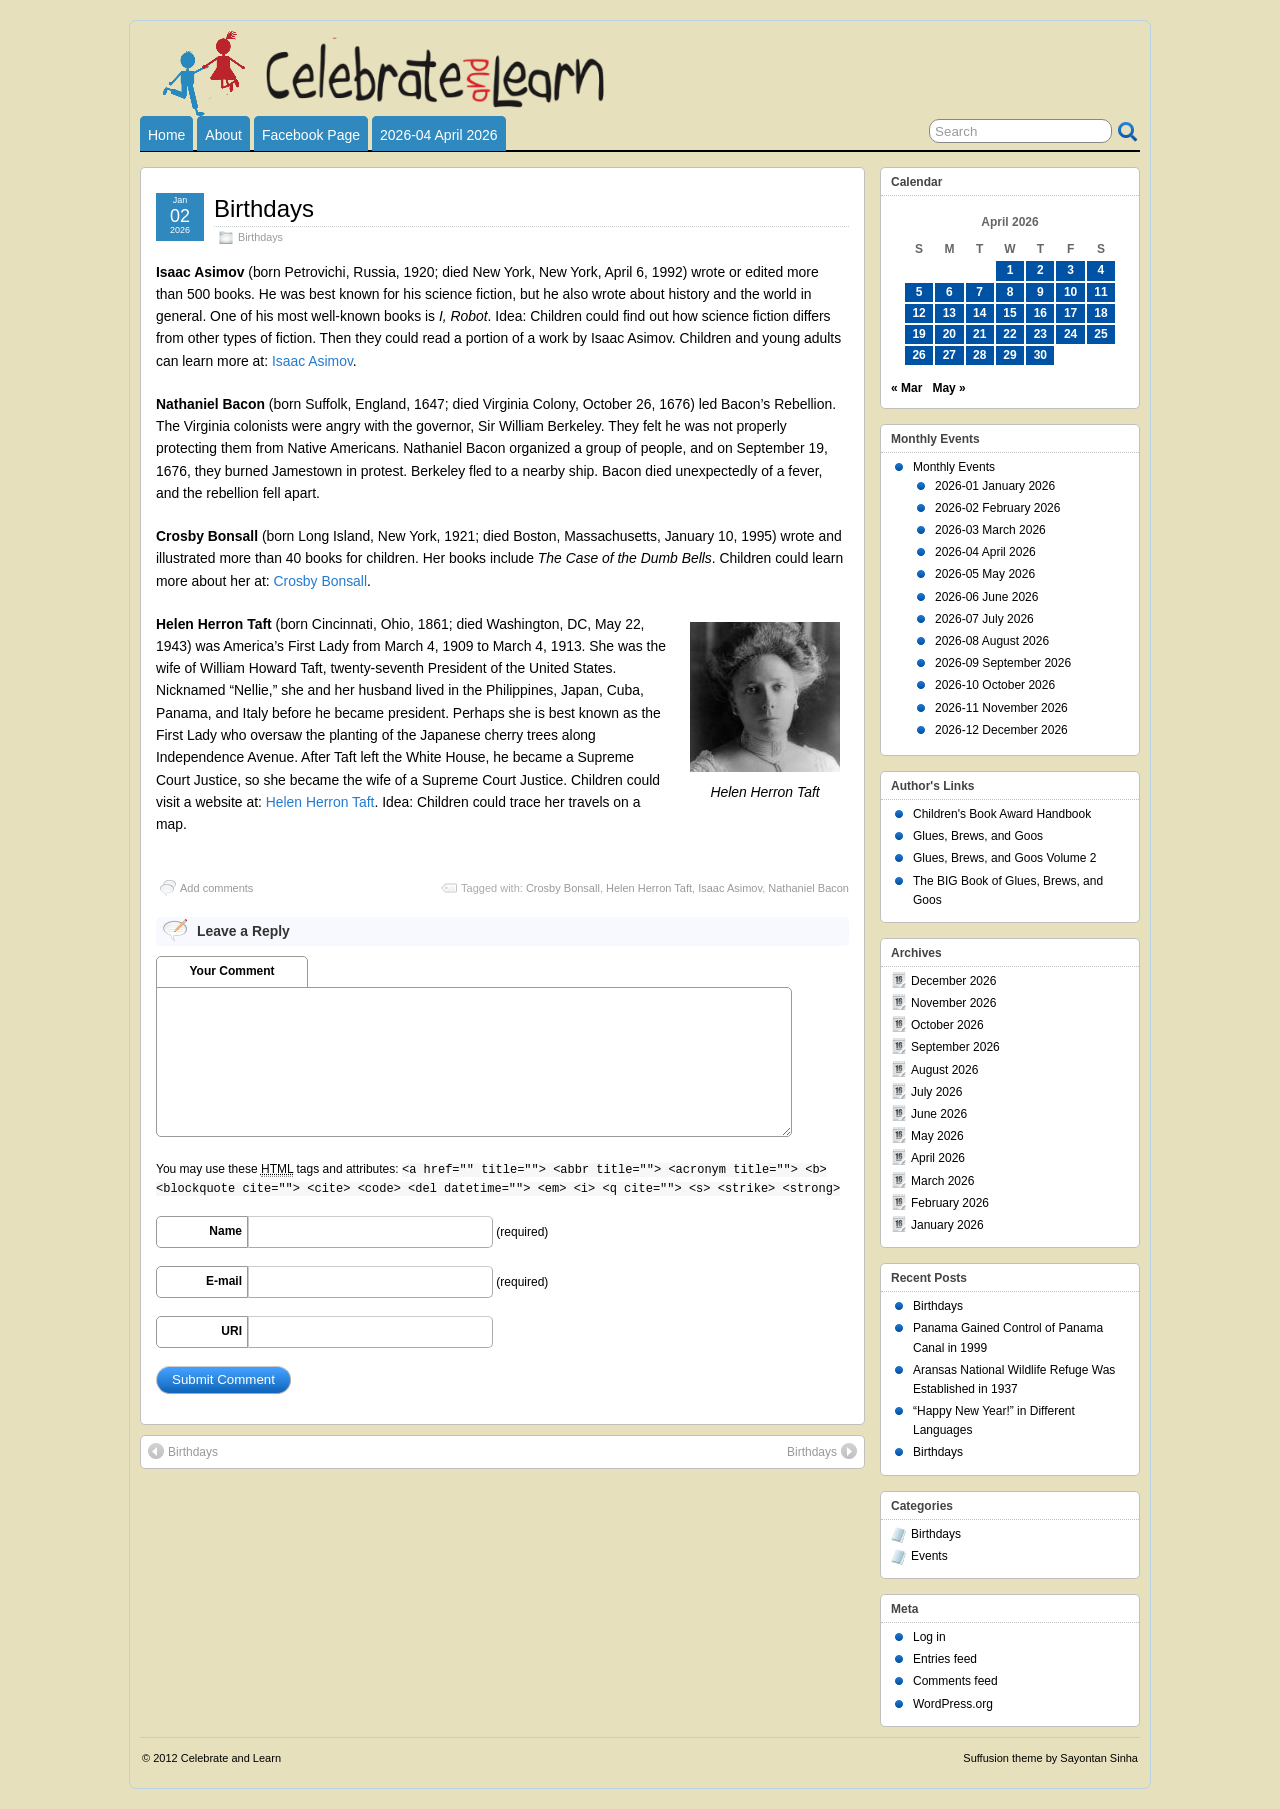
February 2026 (950, 1203)
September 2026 (955, 1047)
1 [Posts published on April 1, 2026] (1010, 270)
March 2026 (942, 1181)
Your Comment (231, 971)
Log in (929, 1637)
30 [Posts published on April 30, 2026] (1040, 355)
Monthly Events (954, 467)
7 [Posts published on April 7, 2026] (979, 292)
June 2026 (939, 1114)
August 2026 (944, 1070)
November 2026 (953, 1003)
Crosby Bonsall (321, 581)
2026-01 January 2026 (995, 486)
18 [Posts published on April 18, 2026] (1100, 313)
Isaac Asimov (312, 361)
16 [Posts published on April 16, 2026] (1040, 313)
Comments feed (955, 1681)
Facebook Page (311, 135)
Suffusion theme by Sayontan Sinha (1050, 1758)
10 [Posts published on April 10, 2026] (1070, 292)
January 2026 (947, 1225)
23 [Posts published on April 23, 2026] (1040, 334)
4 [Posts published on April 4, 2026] (1101, 270)
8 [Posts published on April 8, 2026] (1010, 292)
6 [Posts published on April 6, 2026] (949, 292)
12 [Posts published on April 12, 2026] (918, 313)
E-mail (224, 1281)
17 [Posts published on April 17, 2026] (1070, 313)
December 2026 (953, 981)
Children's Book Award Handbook (1002, 814)
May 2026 (937, 1136)
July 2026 (936, 1092)
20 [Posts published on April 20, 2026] (949, 334)
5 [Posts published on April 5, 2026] (919, 292)
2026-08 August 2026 (992, 641)
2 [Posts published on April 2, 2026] (1040, 270)
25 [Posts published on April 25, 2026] (1100, 334)
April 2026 (938, 1158)
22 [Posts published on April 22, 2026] (1009, 334)
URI (231, 1331)
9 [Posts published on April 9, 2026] (1040, 292)
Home (166, 135)
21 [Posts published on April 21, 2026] (979, 334)
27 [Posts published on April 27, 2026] (949, 355)
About (223, 135)
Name (225, 1231)
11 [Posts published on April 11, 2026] (1100, 292)
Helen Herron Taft (320, 802)
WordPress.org (953, 1704)
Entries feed (945, 1659)
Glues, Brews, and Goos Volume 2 (1004, 858)
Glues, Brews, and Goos (978, 836)
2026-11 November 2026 (1001, 708)
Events (929, 1556)
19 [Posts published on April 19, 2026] (918, 334)
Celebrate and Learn (231, 1758)
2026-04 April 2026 (439, 135)
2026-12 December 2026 (1001, 730)
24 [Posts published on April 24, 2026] (1070, 334)
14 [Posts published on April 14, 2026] (979, 313)
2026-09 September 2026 (1003, 663)
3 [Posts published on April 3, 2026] (1070, 270)
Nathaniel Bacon (808, 888)
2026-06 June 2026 (986, 597)
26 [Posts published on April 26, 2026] (918, 355)
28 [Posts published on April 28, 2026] (979, 355)
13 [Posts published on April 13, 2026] (949, 313)
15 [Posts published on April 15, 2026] (1009, 313)
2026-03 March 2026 (990, 530)
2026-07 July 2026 (984, 619)
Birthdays (264, 208)
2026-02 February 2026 (997, 508)
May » (948, 388)
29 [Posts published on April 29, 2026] (1009, 355)
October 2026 (947, 1025)
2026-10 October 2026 (995, 685)
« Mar (906, 388)
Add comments (216, 888)
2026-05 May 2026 (985, 574)
